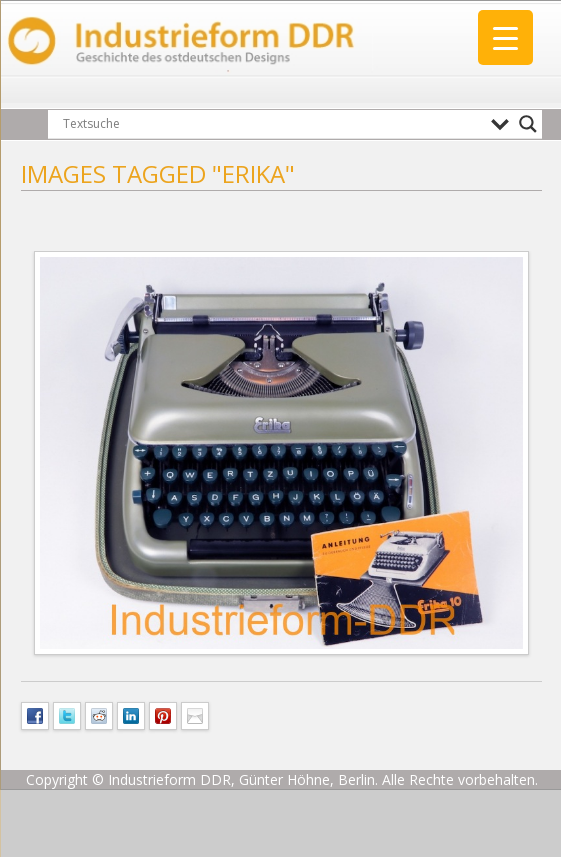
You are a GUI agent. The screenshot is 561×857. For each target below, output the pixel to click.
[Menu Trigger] (505, 37)
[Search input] (272, 124)
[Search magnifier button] (528, 124)
